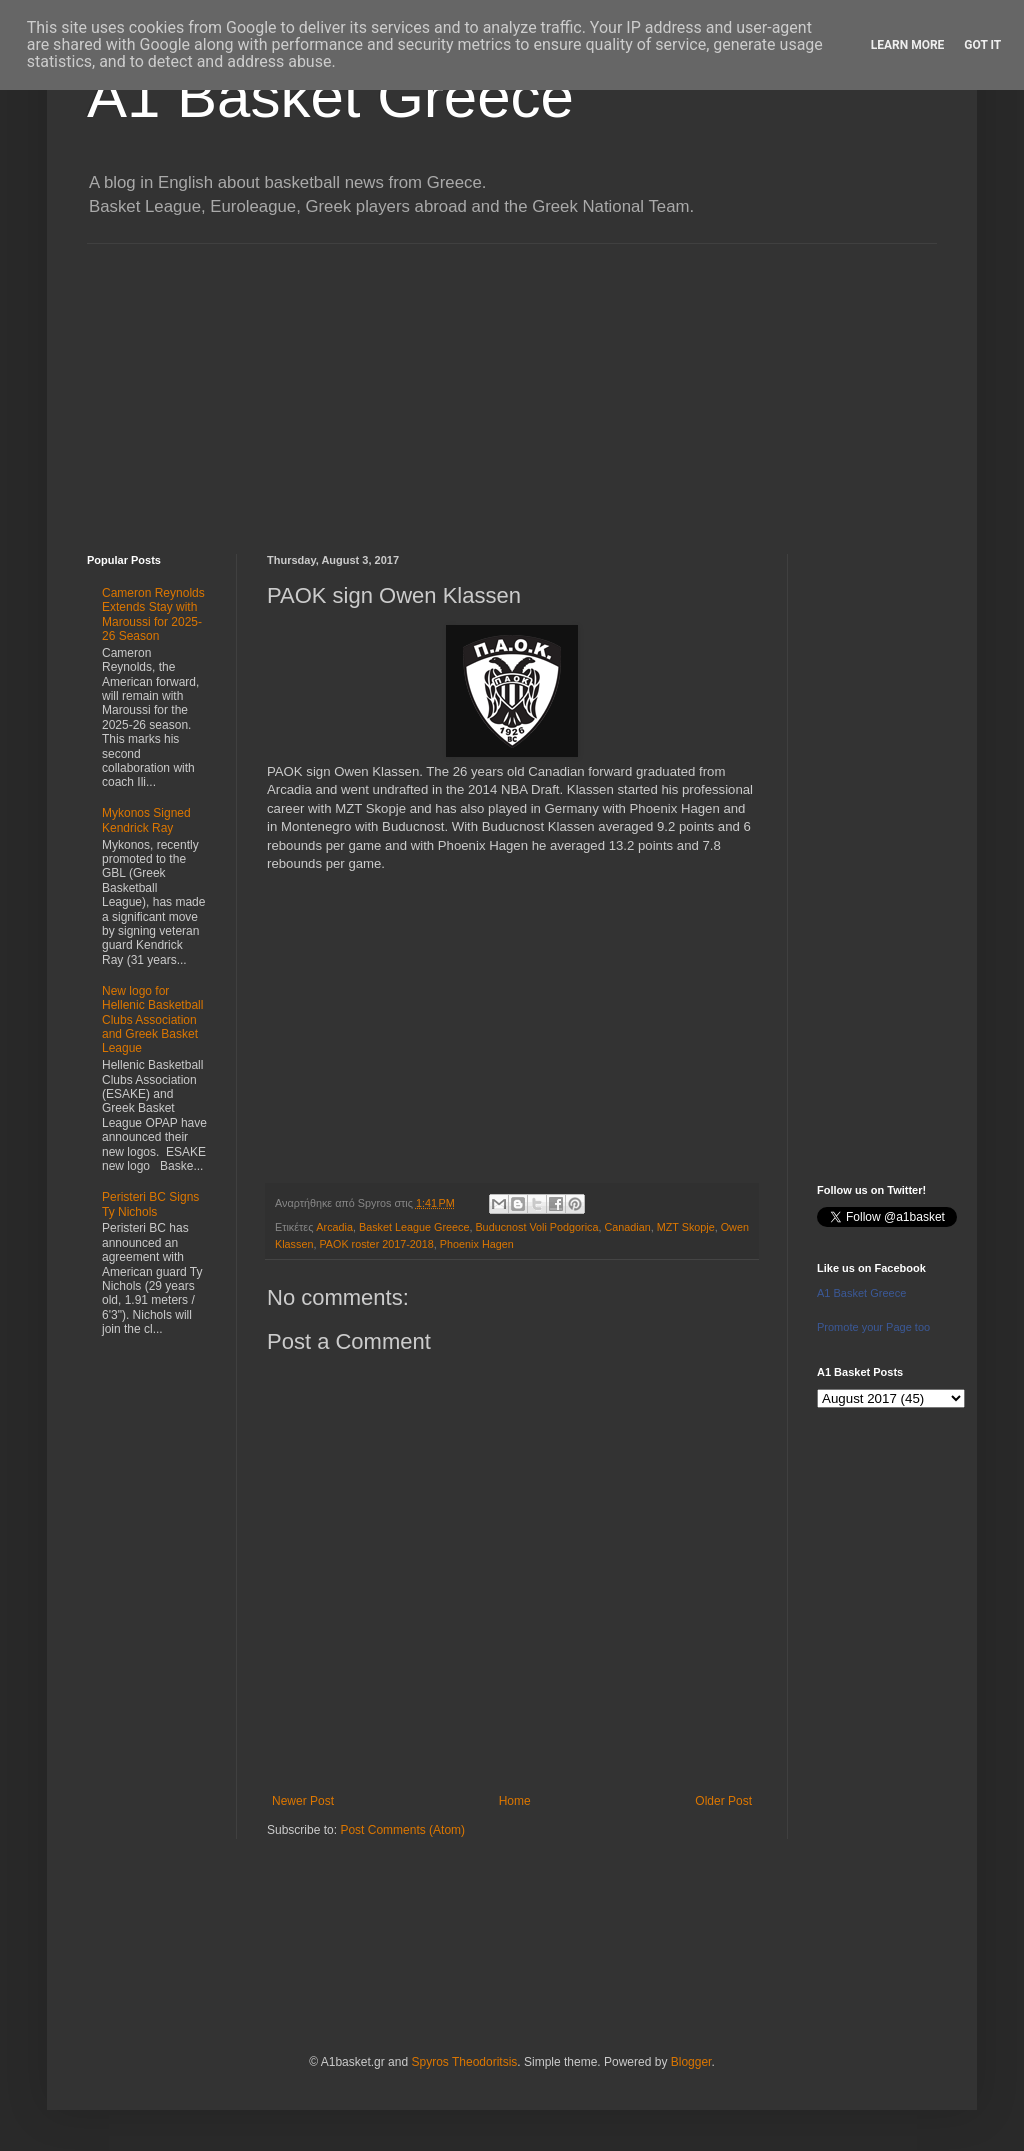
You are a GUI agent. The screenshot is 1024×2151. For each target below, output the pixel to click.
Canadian (627, 1227)
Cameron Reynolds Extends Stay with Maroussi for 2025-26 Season (153, 614)
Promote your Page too (873, 1327)
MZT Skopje (686, 1227)
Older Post (723, 1801)
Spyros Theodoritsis (464, 2062)
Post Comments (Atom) (402, 1830)
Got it (982, 45)
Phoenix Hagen (477, 1244)
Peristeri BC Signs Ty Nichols (150, 1204)
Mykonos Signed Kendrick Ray (146, 820)
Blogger (691, 2062)
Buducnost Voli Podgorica (536, 1227)
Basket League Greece (414, 1227)
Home (515, 1801)
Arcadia (334, 1227)
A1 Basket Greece (330, 96)
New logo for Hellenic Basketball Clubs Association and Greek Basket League (152, 1020)
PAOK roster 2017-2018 (376, 1244)
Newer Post (303, 1801)
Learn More (908, 45)
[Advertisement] (512, 384)
